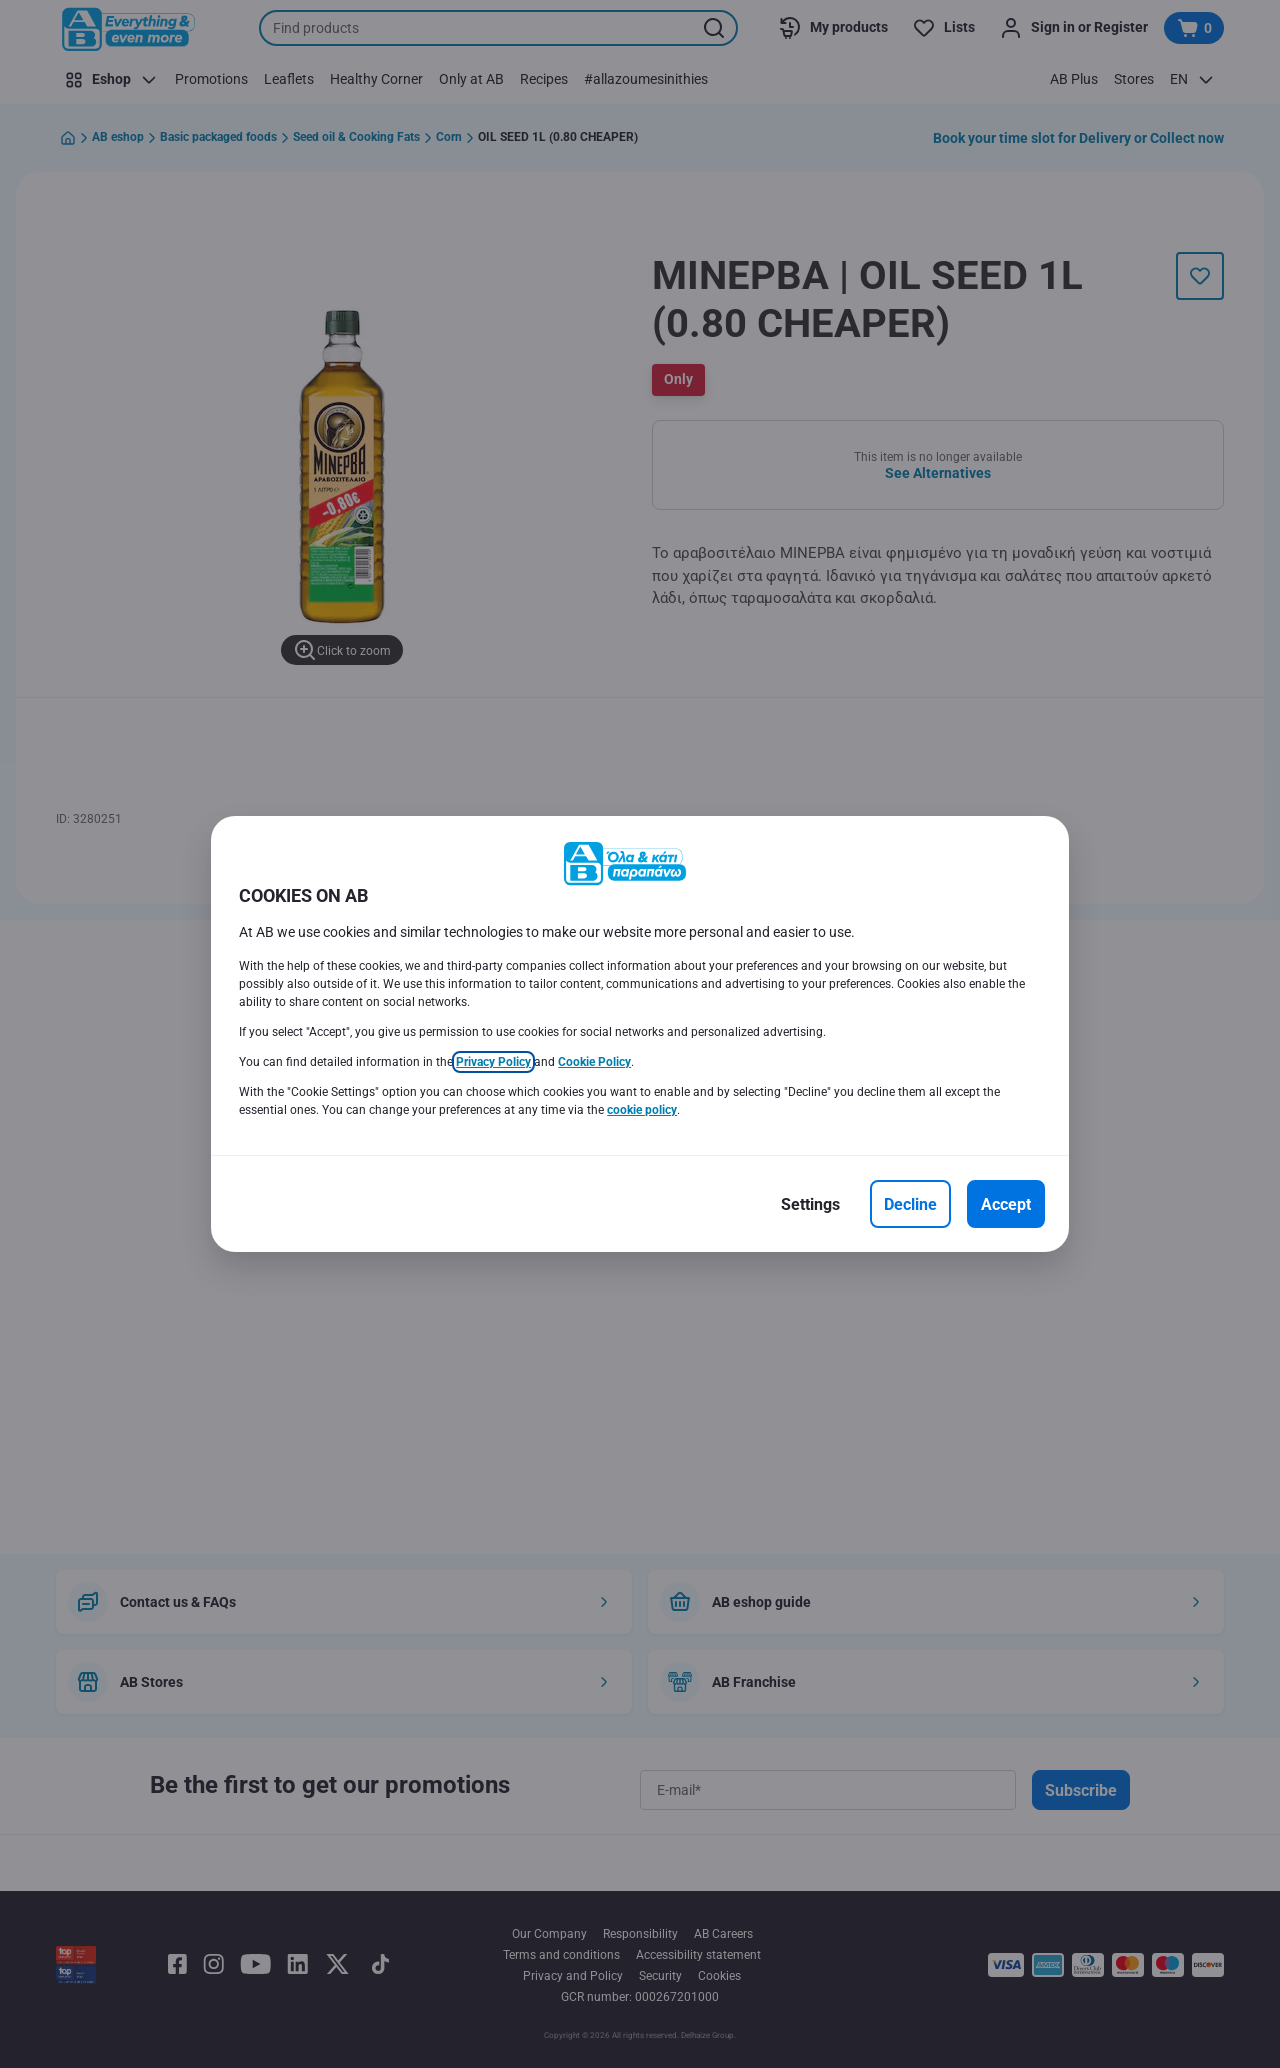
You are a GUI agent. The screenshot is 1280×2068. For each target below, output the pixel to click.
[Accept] (1006, 1204)
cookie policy (642, 1110)
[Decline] (910, 1204)
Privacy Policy (493, 1062)
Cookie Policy (594, 1062)
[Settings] (810, 1204)
